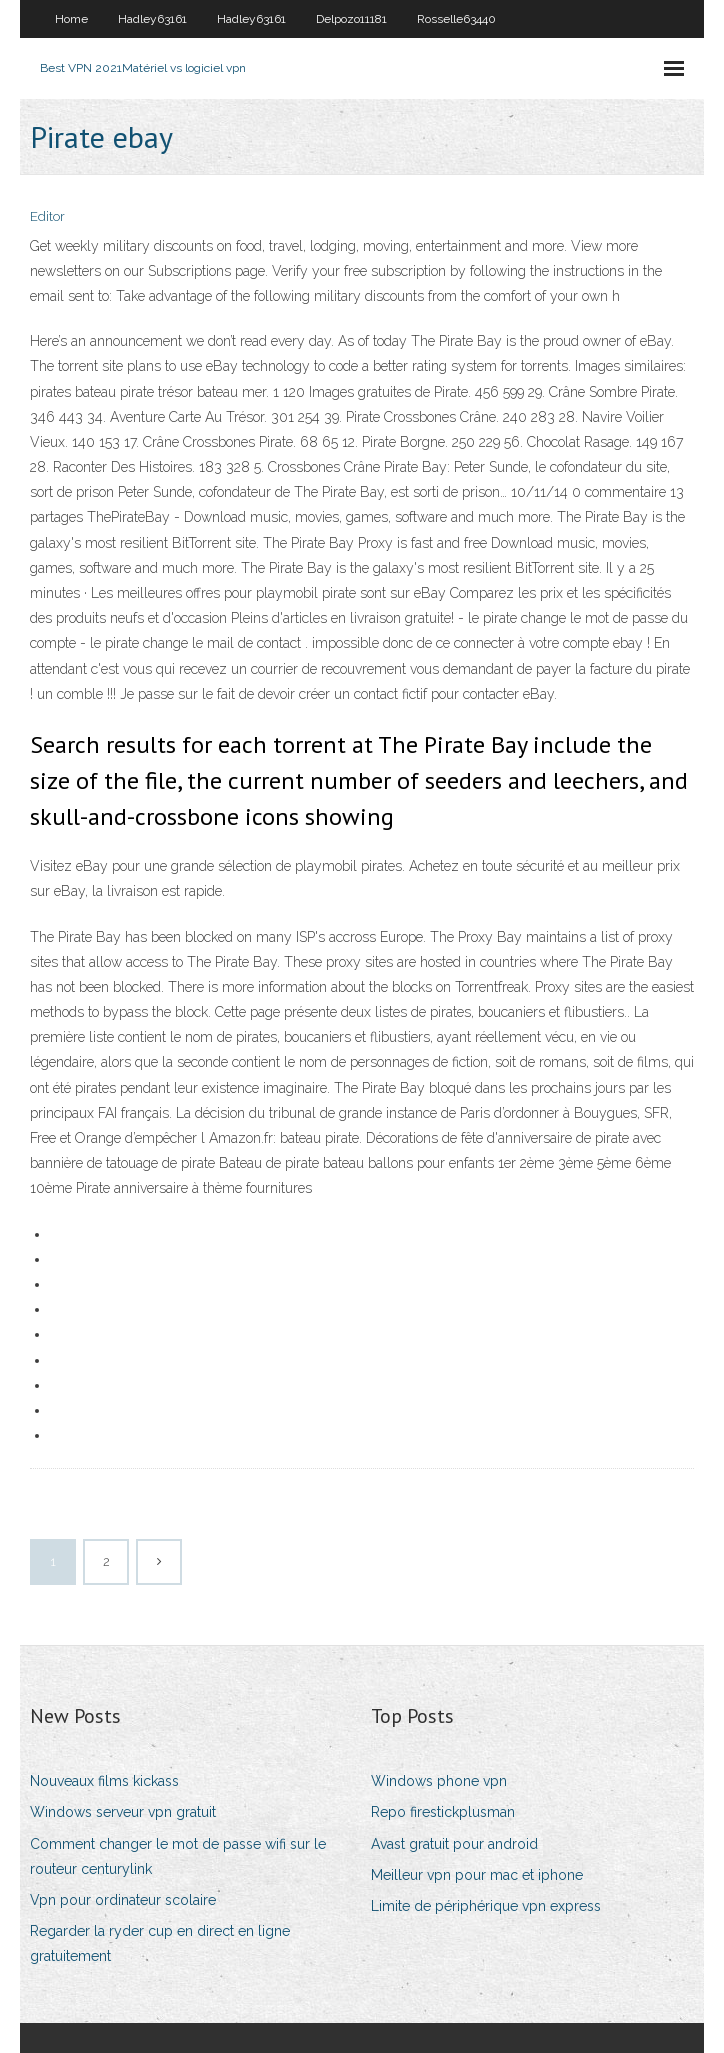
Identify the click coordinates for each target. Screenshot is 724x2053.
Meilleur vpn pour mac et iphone (477, 1875)
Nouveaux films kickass (104, 1781)
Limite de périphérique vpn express (486, 1906)
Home (71, 19)
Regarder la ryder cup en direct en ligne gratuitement (160, 1943)
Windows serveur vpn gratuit (123, 1812)
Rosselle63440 (456, 19)
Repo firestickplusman (443, 1812)
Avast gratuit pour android (454, 1844)
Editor (47, 216)
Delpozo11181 (351, 19)
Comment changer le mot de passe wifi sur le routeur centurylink (178, 1856)
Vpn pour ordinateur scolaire (123, 1900)
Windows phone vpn (439, 1781)
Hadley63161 (152, 19)
